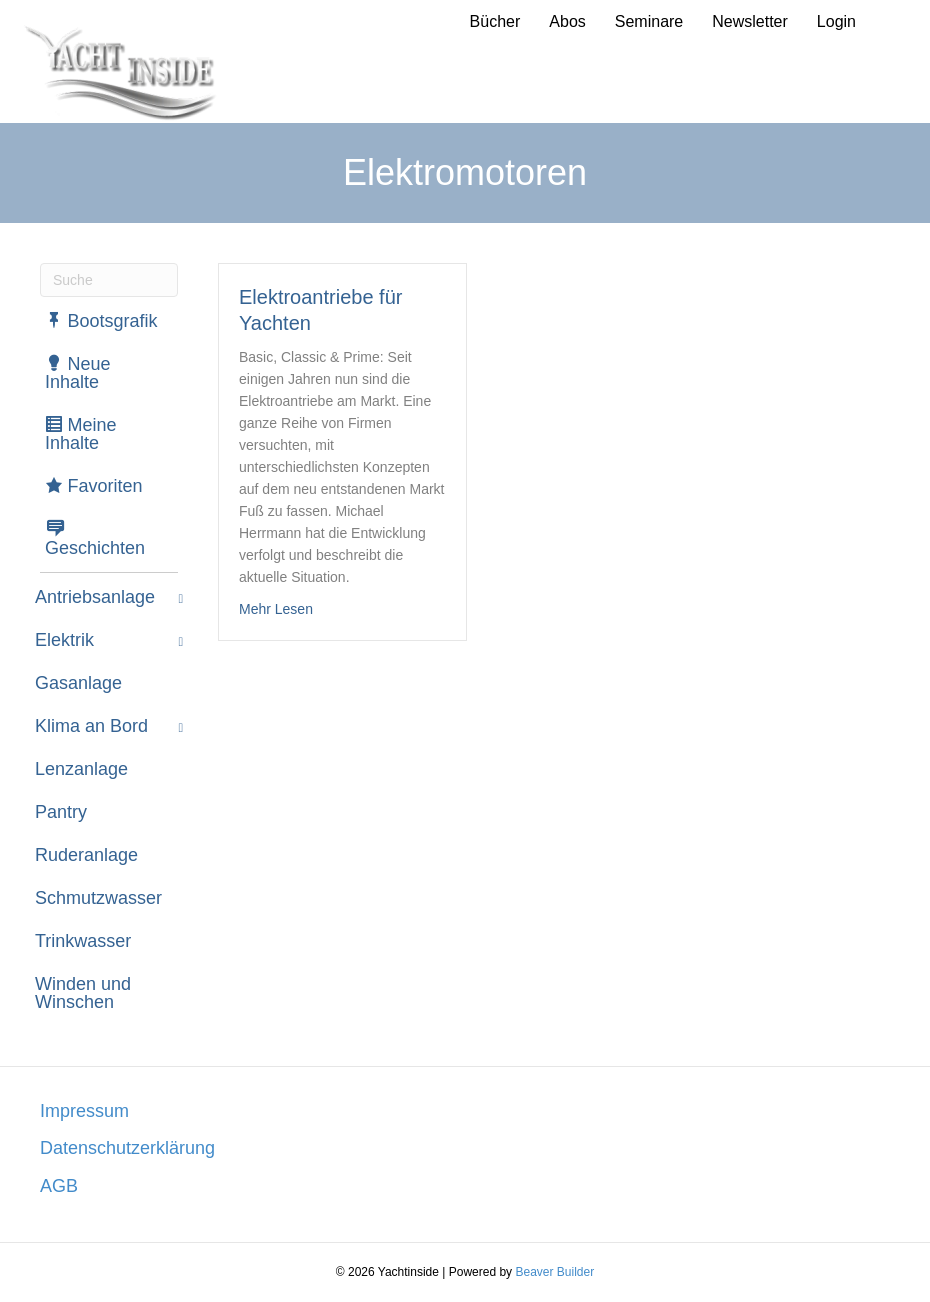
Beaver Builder (554, 1272)
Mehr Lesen (276, 607)
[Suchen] (109, 280)
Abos (567, 21)
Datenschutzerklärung (127, 1148)
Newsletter (750, 21)
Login (836, 21)
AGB (59, 1186)
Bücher (495, 21)
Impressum (84, 1111)
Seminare (649, 21)
